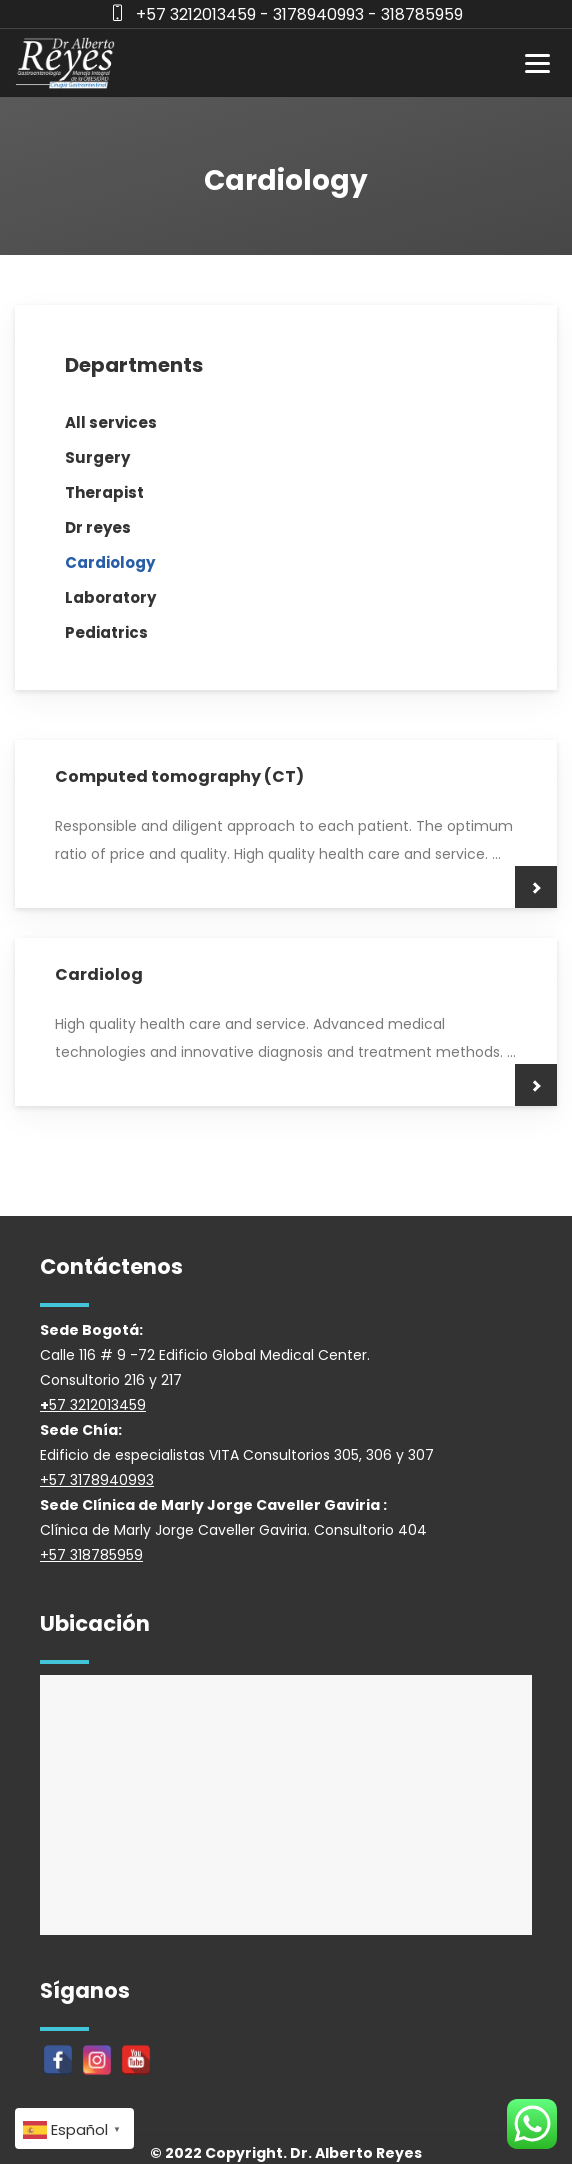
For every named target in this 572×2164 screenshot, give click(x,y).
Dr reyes (98, 527)
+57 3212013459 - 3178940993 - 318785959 (299, 14)
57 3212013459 (97, 1405)
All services (111, 422)
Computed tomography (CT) (179, 776)
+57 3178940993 (97, 1480)
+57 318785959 (91, 1555)
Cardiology (110, 562)
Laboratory (110, 597)
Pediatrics (106, 632)
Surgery (97, 457)
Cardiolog (99, 974)
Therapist (104, 492)
